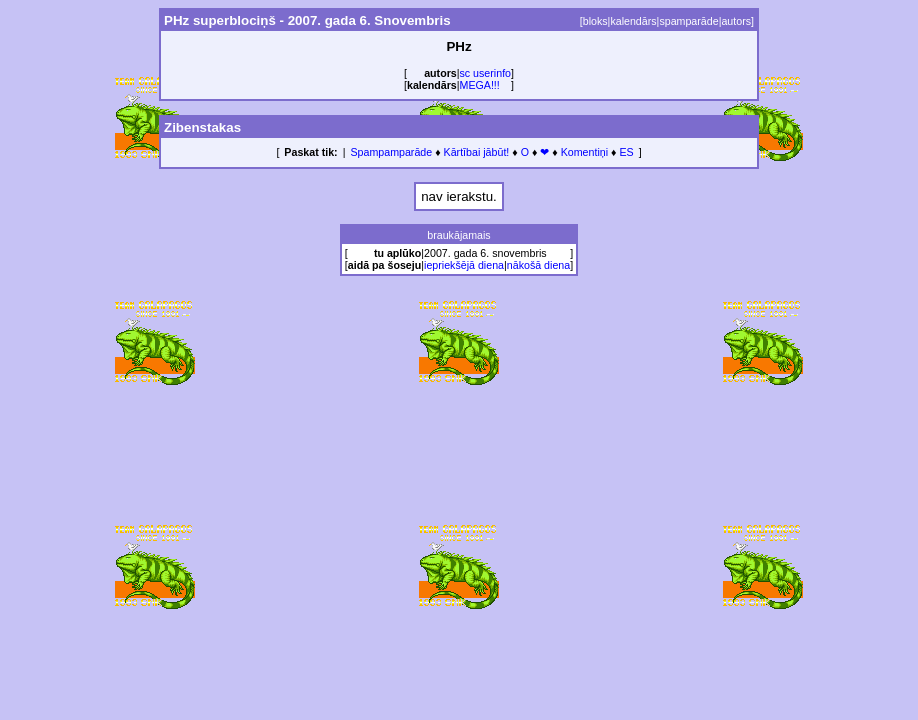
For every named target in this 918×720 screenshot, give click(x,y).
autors (736, 21)
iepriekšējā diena (464, 265)
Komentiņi (584, 152)
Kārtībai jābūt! (477, 152)
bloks (595, 21)
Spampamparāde (391, 152)
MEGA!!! (480, 85)
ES (626, 152)
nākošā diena (538, 265)
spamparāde (688, 21)
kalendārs (633, 21)
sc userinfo (486, 73)
